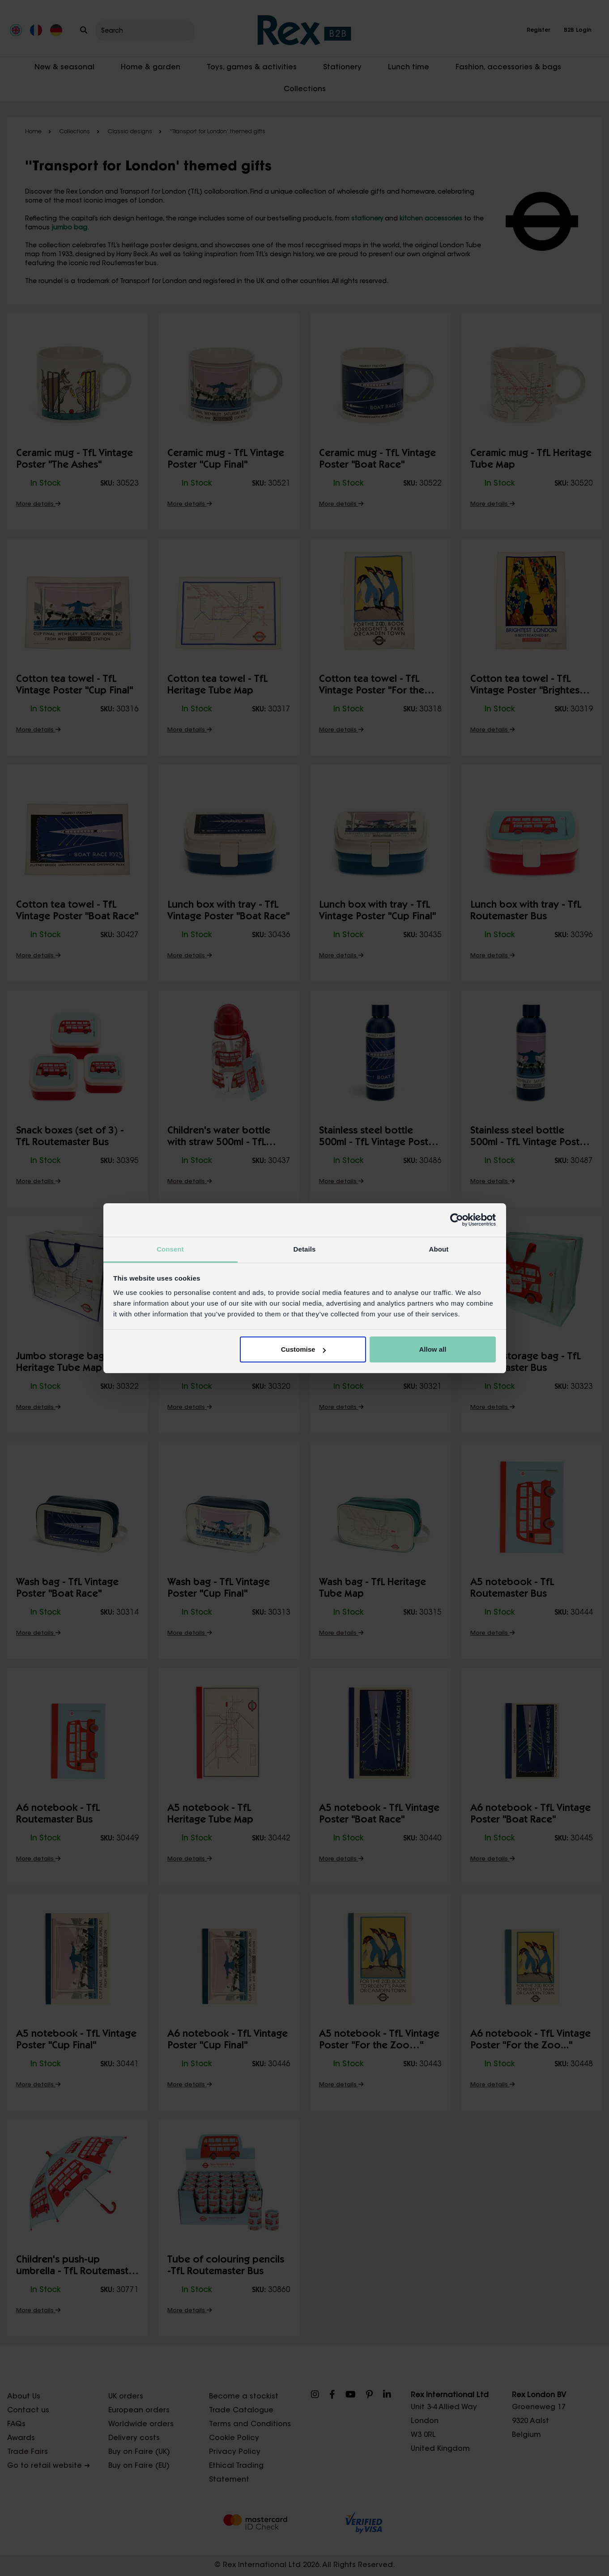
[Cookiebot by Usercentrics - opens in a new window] (456, 1220)
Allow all (433, 1349)
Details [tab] (305, 1249)
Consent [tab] (170, 1249)
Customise (303, 1349)
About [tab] (439, 1249)
